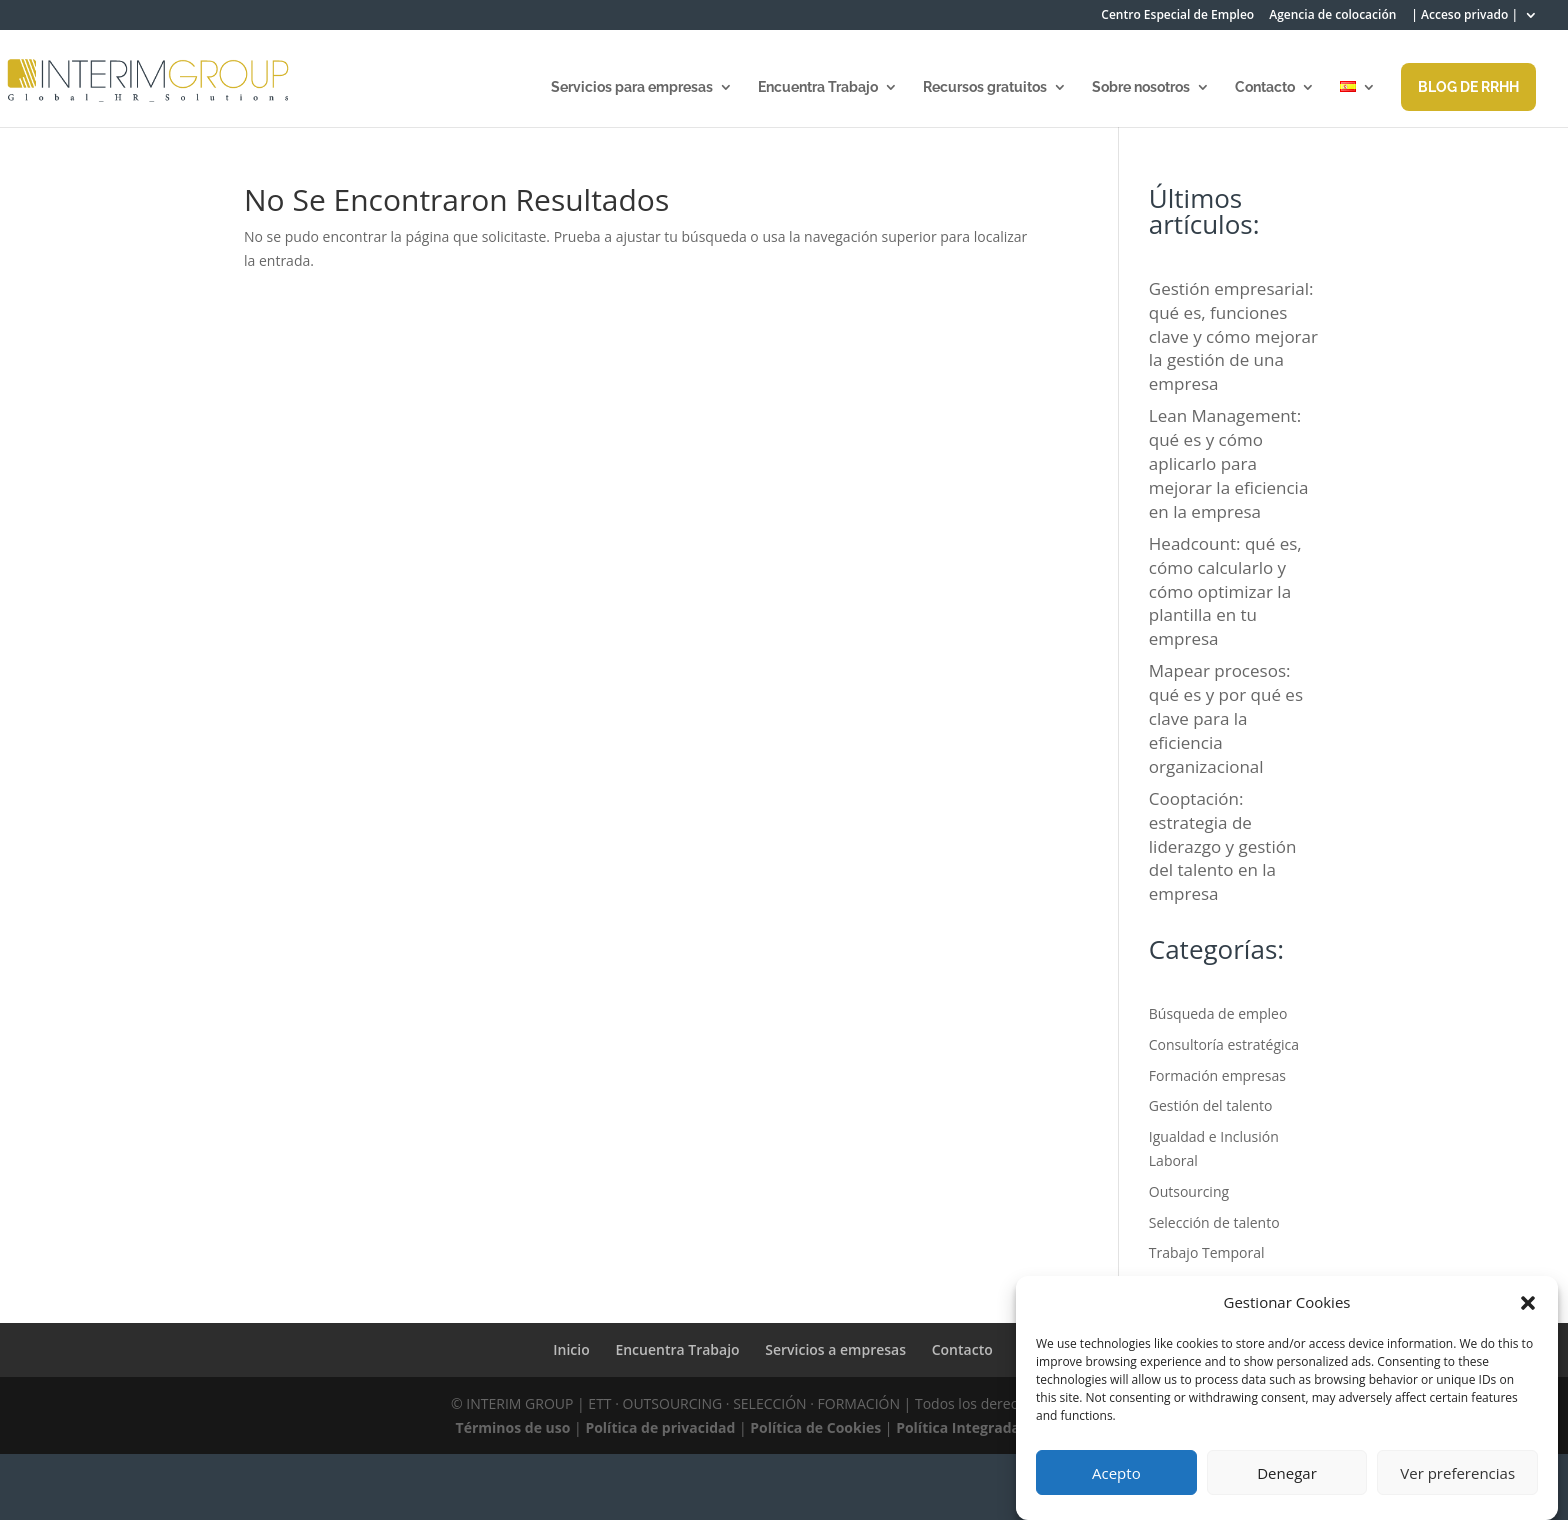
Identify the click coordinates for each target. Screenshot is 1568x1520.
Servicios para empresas (632, 87)
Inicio (571, 1349)
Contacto (1265, 87)
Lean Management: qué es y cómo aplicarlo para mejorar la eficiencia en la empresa (1229, 463)
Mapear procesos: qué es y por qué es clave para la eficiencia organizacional (1226, 718)
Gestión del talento (1211, 1105)
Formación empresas (1217, 1075)
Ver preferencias (1457, 1473)
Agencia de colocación (1332, 16)
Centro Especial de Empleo (1177, 16)
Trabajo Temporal (1207, 1252)
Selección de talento (1214, 1222)
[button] (1528, 1303)
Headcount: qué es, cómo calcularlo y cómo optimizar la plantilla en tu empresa (1225, 591)
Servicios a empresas (835, 1349)
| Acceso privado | (1464, 16)
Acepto (1116, 1473)
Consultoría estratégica (1224, 1044)
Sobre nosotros (1141, 87)
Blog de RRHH (1468, 87)
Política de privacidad (660, 1427)
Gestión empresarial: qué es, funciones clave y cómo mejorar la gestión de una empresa (1233, 336)
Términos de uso (513, 1427)
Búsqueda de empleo (1218, 1013)
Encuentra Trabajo (818, 87)
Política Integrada (958, 1427)
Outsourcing (1189, 1191)
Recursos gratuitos (985, 87)
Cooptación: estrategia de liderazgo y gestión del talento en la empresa (1223, 846)
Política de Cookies (815, 1427)
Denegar (1287, 1473)
